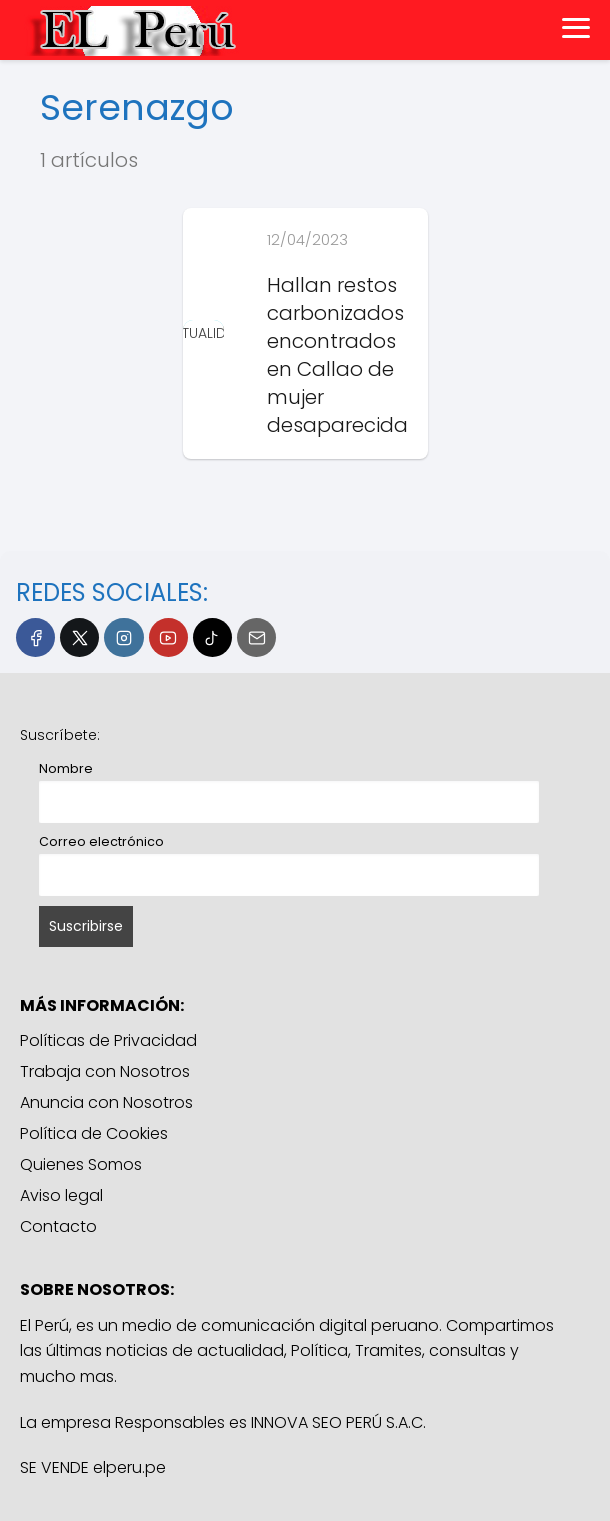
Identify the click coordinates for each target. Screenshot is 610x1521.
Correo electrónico (101, 841)
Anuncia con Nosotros (106, 1102)
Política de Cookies (94, 1133)
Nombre (66, 768)
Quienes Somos (81, 1164)
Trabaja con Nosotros (105, 1071)
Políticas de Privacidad (108, 1040)
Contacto (58, 1226)
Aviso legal (61, 1195)
